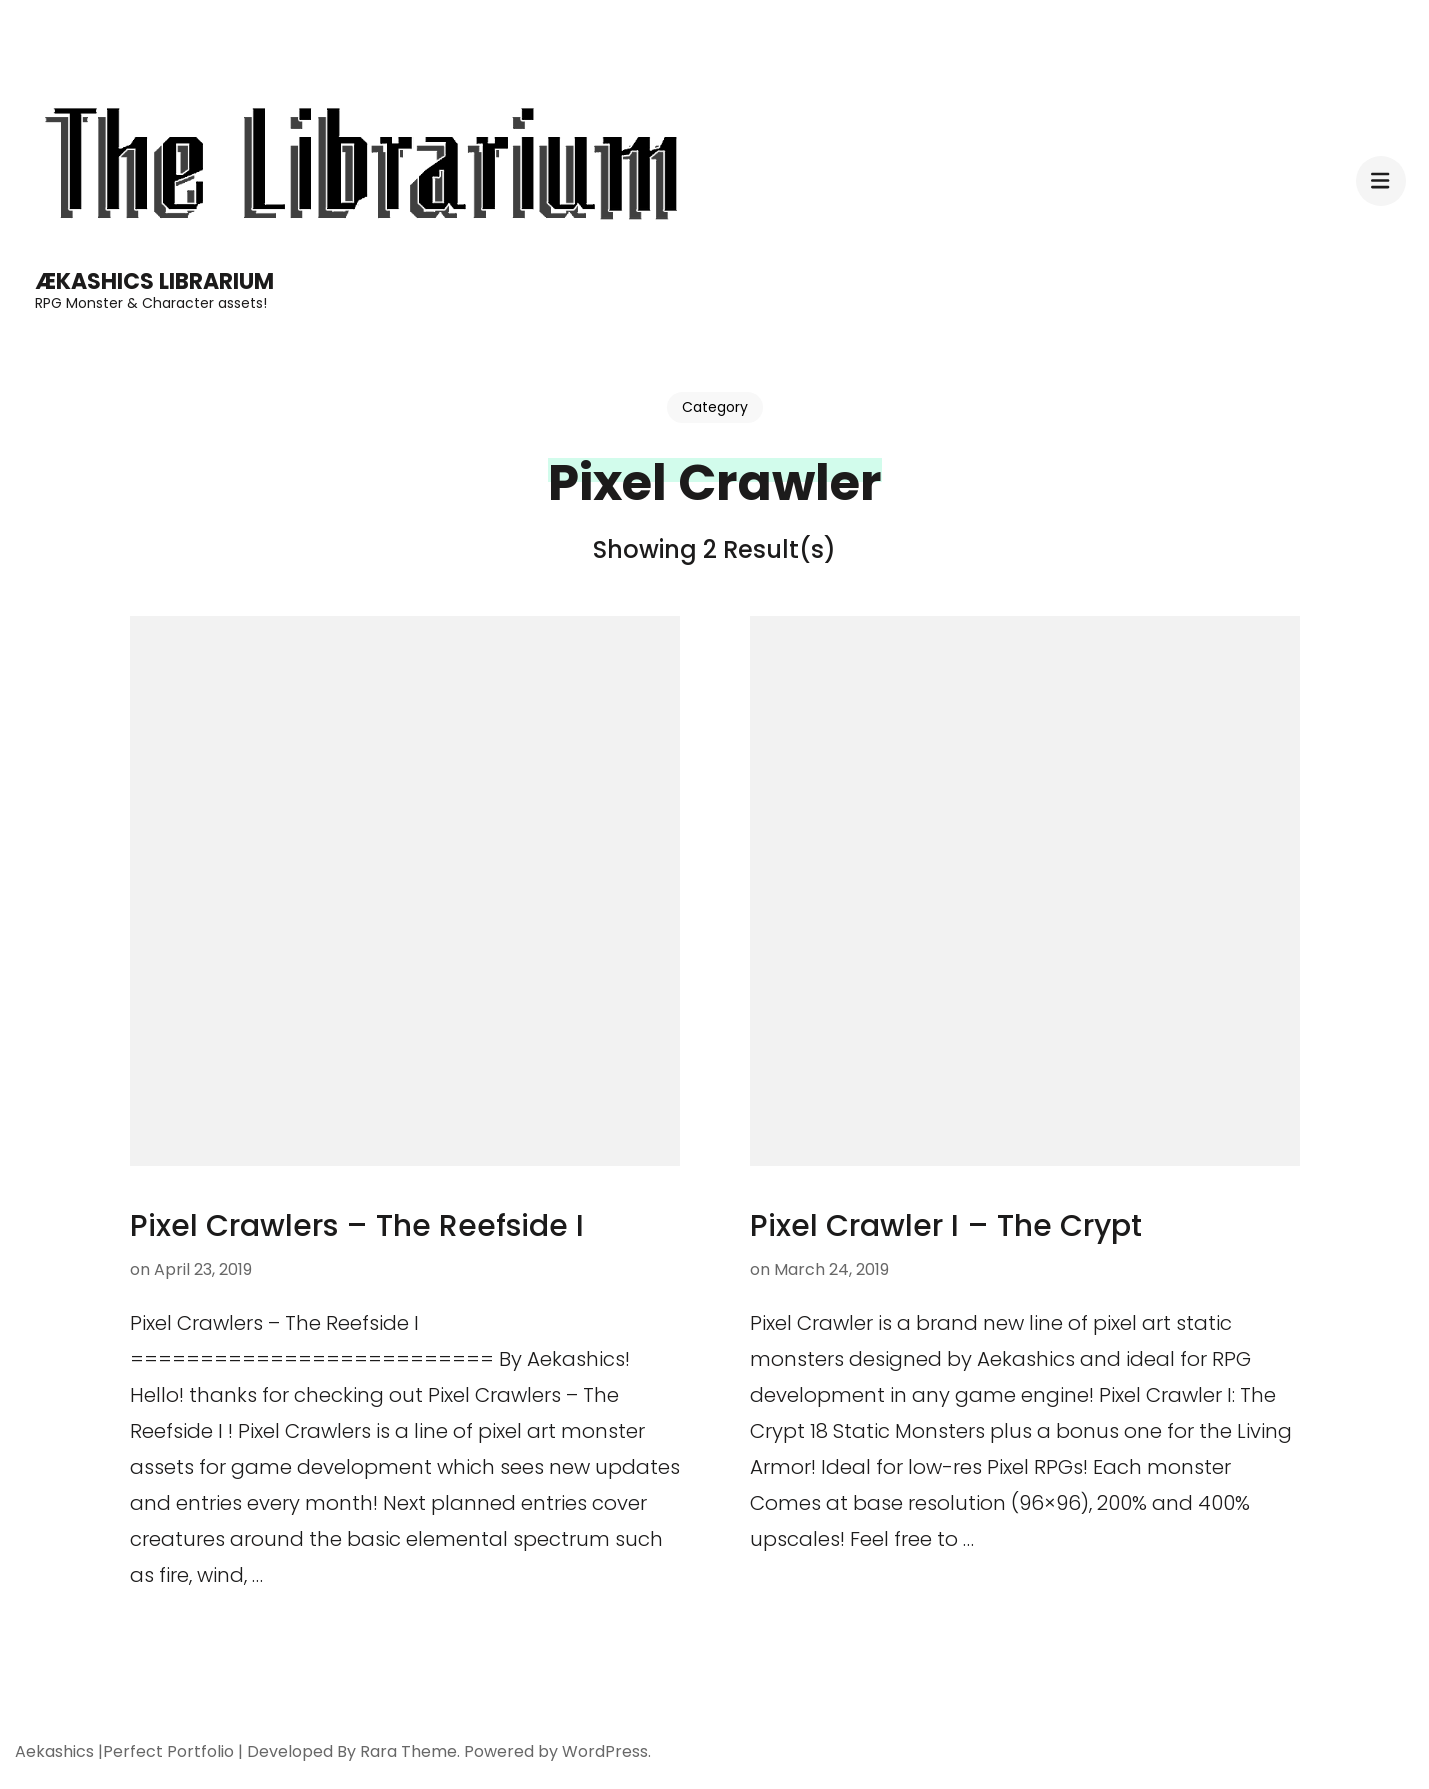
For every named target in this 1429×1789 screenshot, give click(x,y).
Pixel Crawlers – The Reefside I (357, 1226)
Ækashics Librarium (154, 281)
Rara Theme (408, 1751)
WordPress (605, 1751)
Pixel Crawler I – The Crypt (946, 1226)
